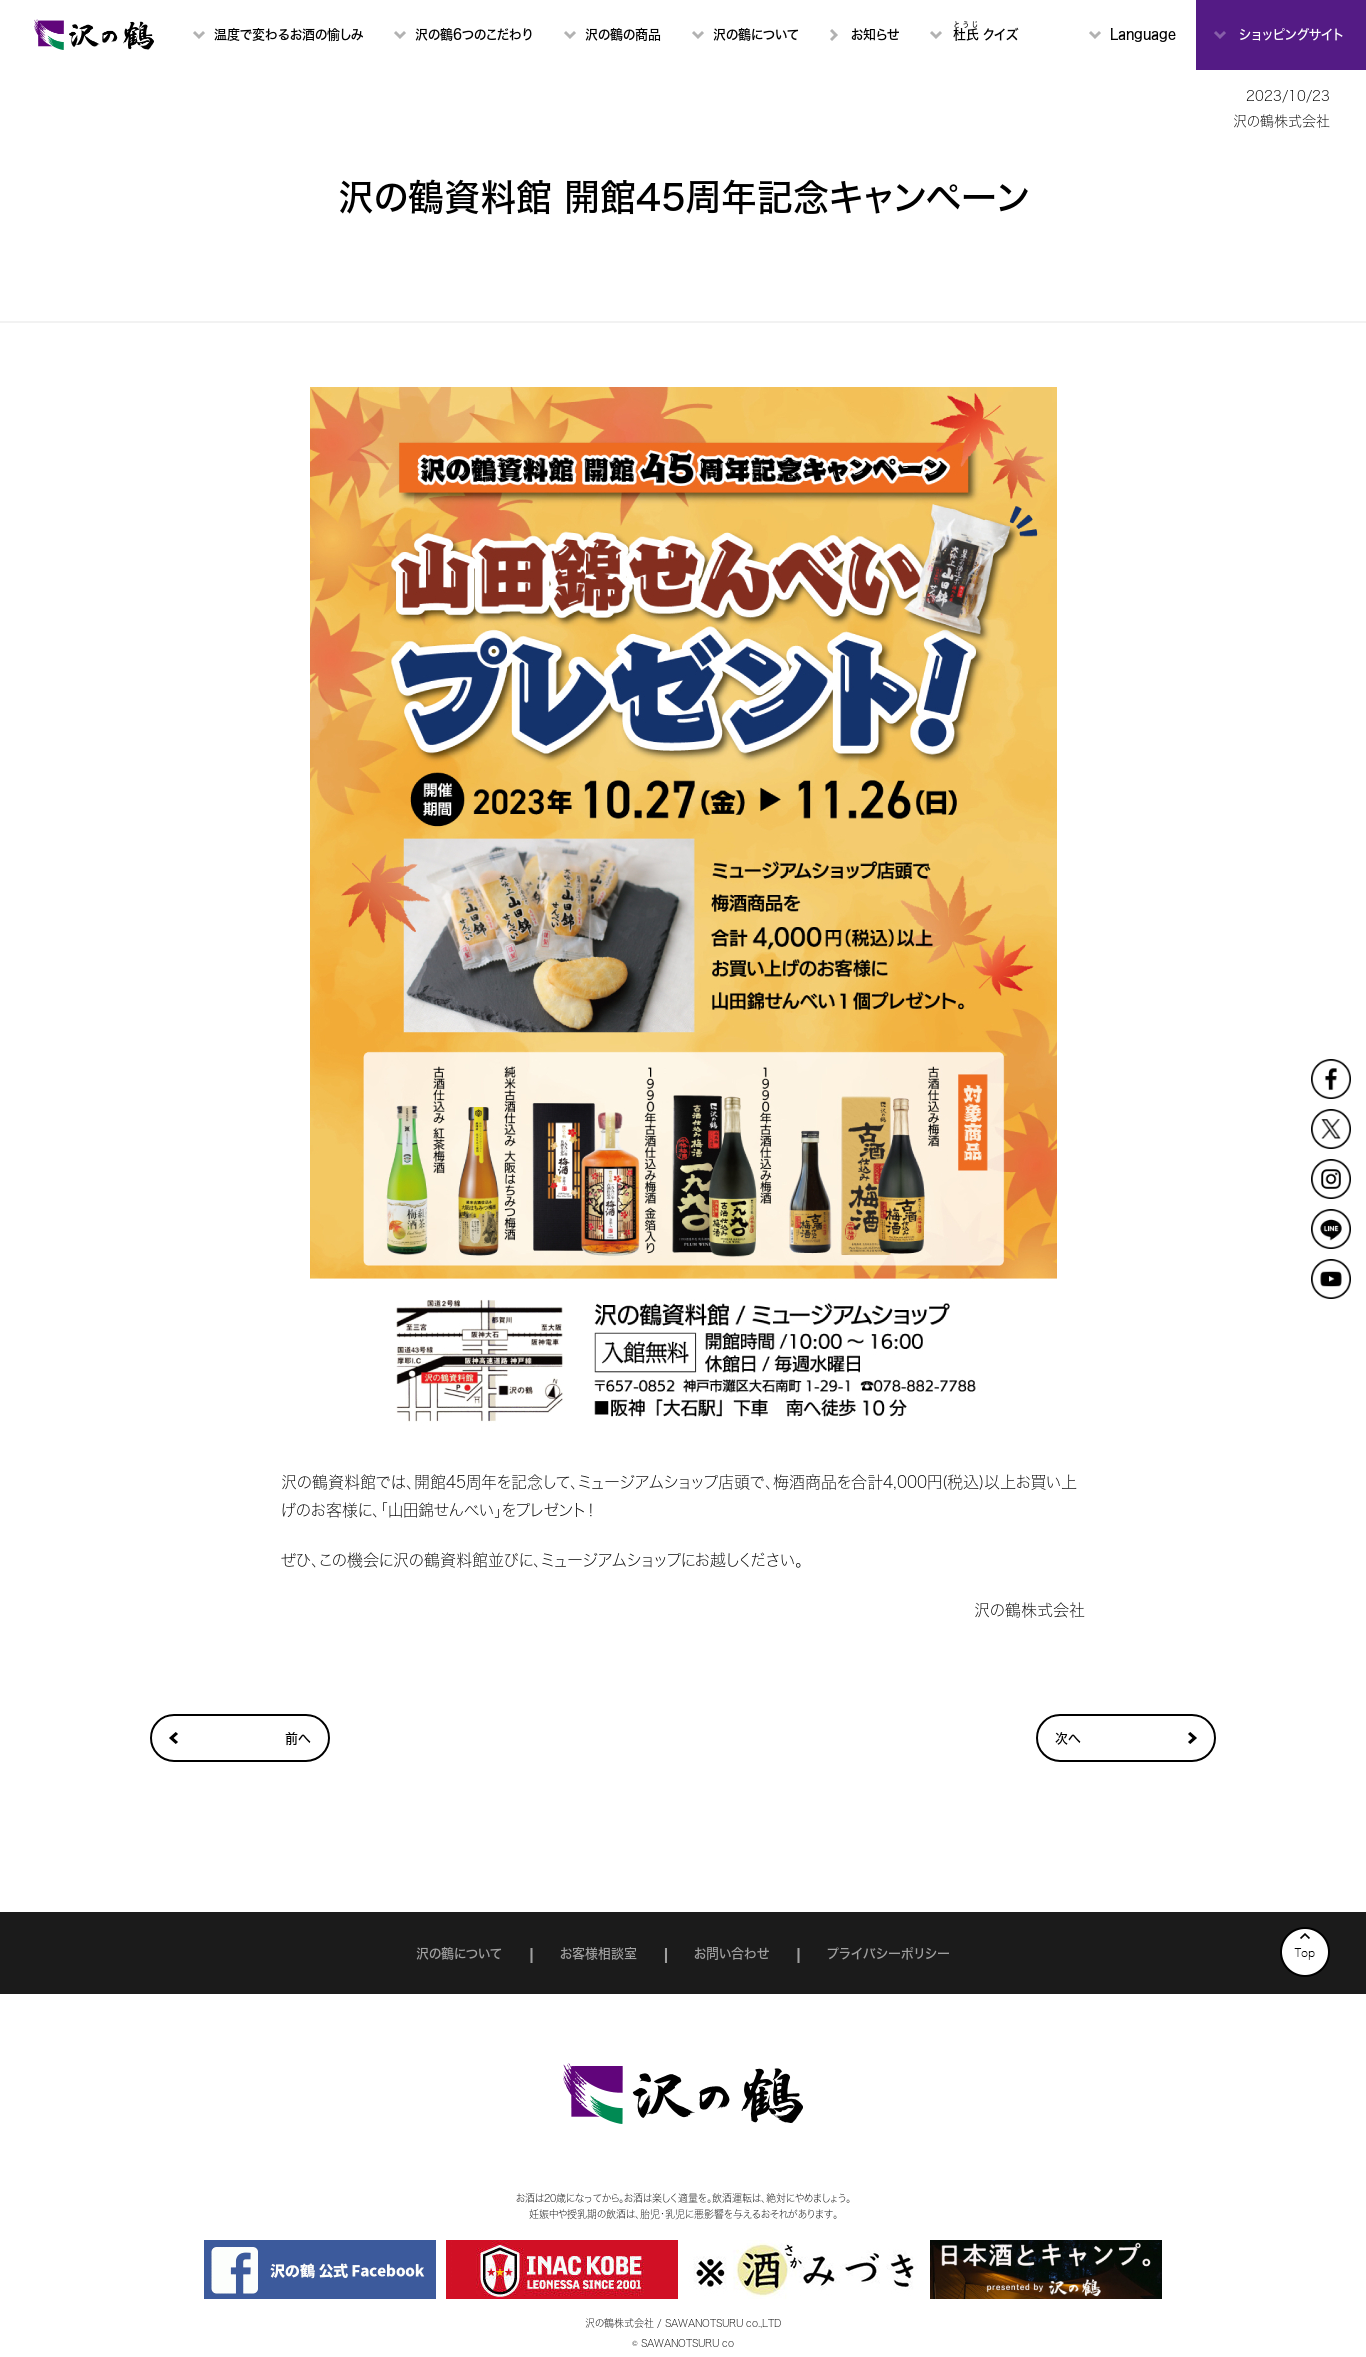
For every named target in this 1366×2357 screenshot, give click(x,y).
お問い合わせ (731, 1953)
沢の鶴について (459, 1953)
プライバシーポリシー (888, 1953)
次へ (1068, 1738)
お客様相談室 (598, 1953)
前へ (298, 1738)
